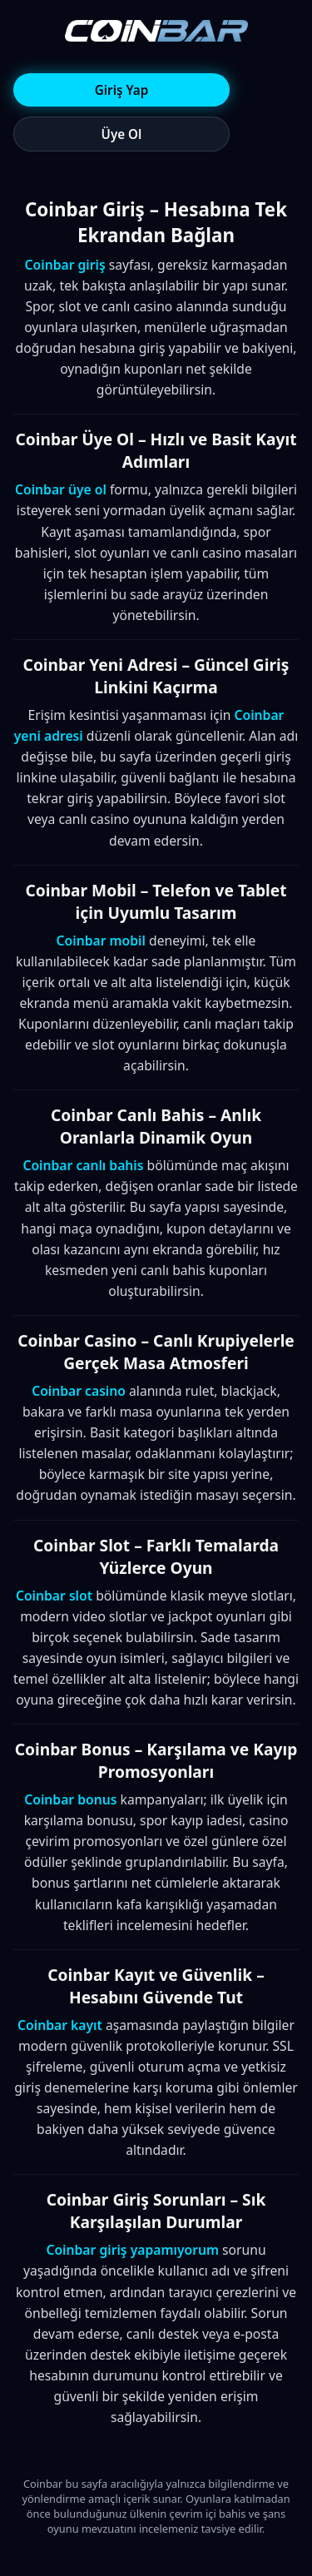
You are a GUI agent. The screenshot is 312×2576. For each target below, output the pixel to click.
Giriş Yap (121, 90)
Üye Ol (122, 134)
